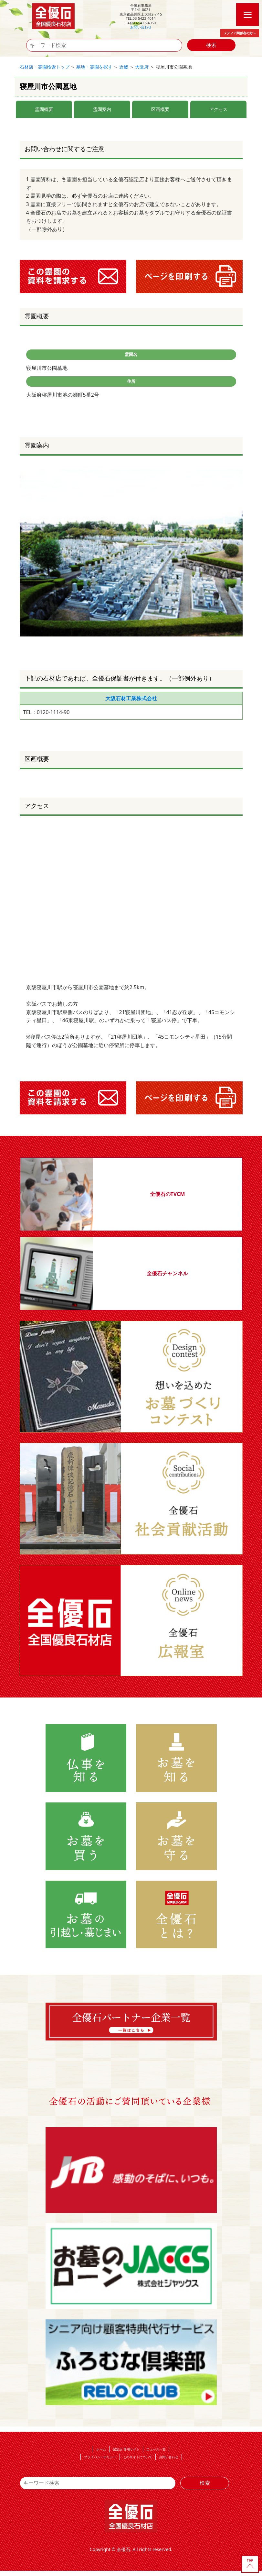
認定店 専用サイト (126, 2449)
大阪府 (142, 67)
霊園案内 (102, 109)
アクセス (218, 109)
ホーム (101, 2449)
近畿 (123, 67)
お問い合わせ (141, 27)
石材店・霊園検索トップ (44, 67)
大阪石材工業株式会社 (131, 698)
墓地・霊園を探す (94, 67)
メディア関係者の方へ (240, 33)
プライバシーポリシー (100, 2457)
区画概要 (160, 109)
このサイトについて (137, 2457)
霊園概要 (44, 109)
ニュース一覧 (156, 2449)
